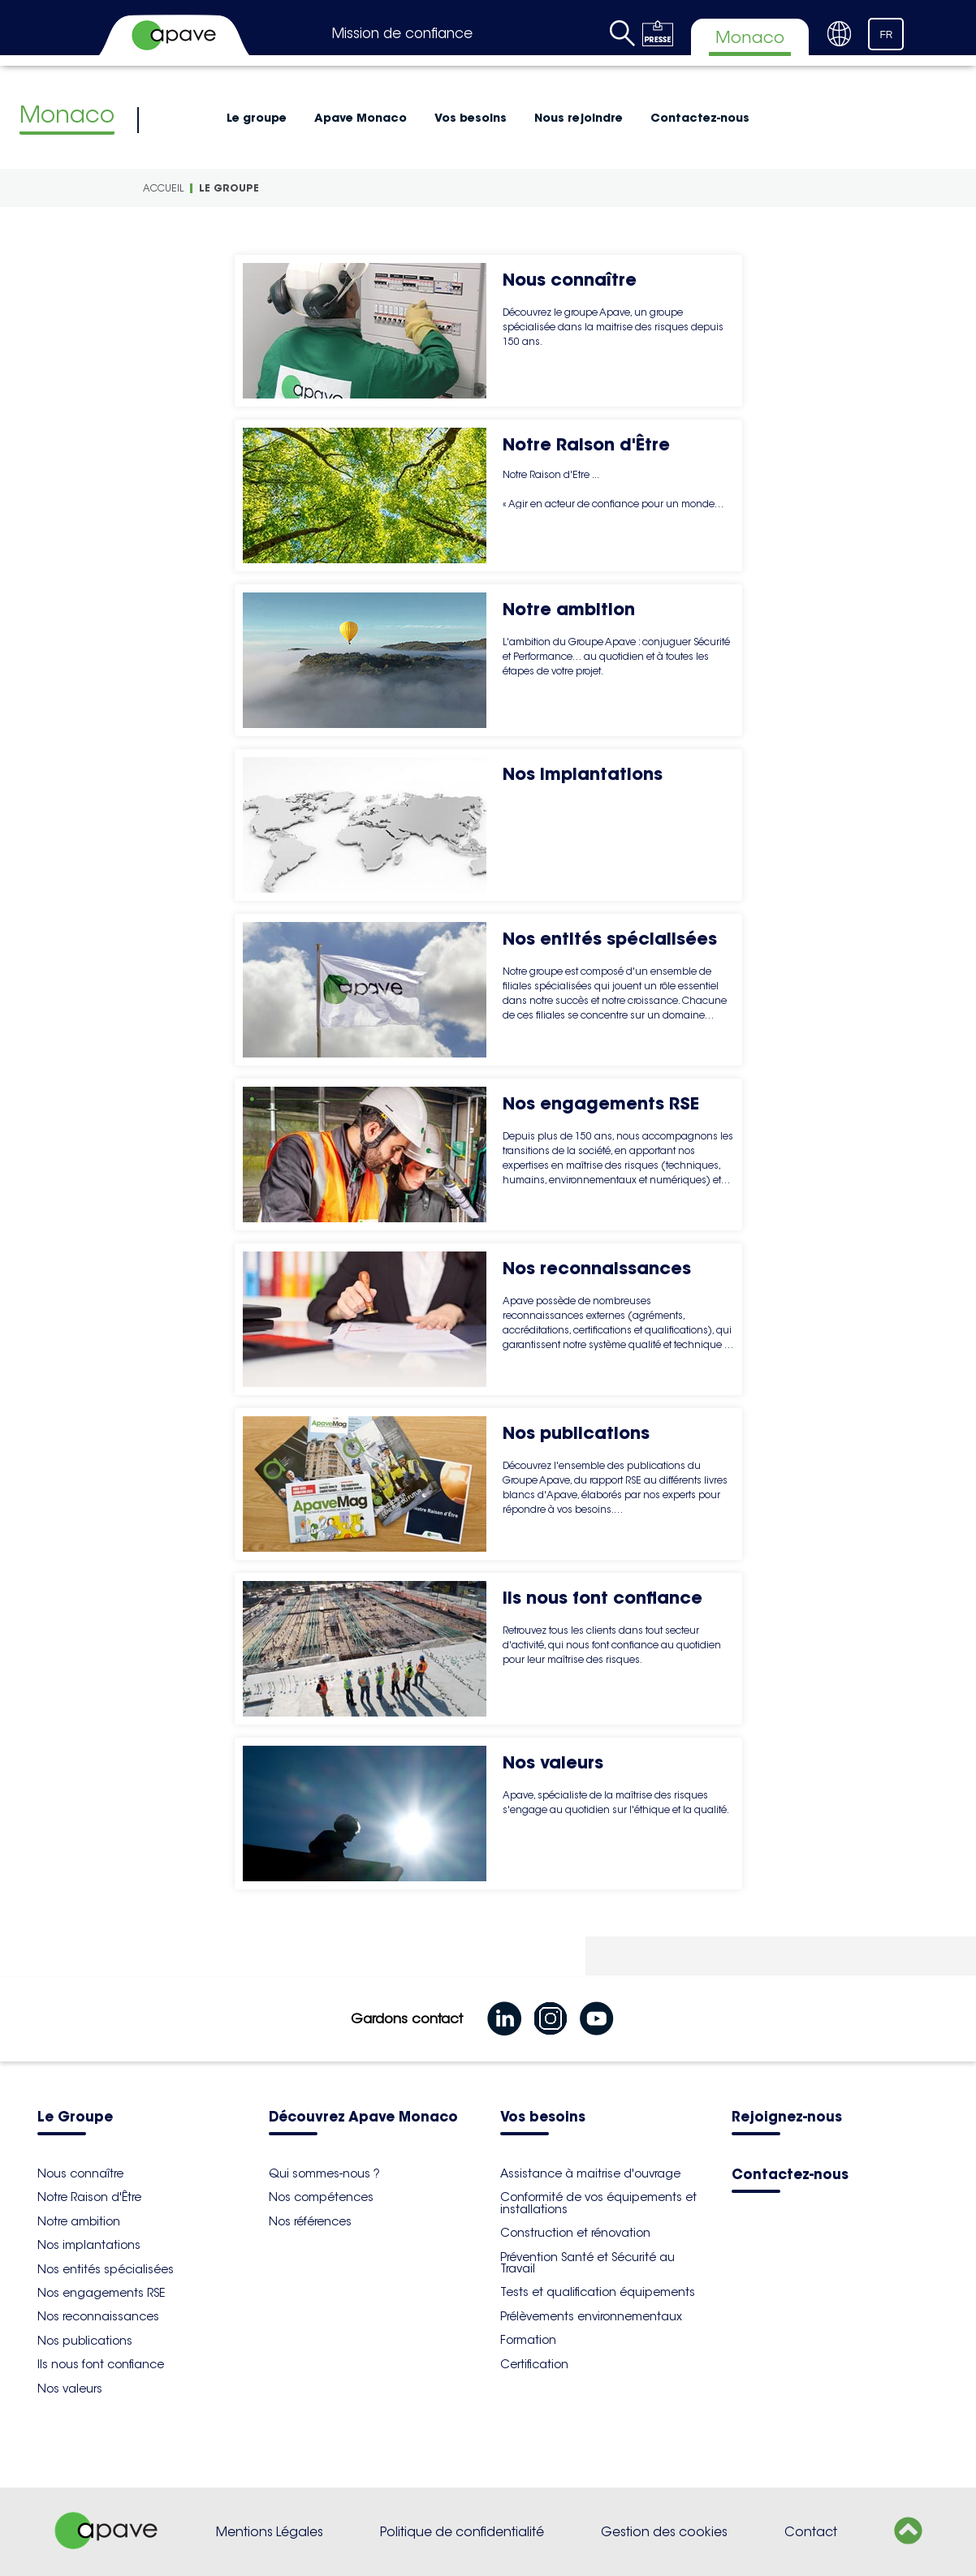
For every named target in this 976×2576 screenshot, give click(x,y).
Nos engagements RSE (101, 2292)
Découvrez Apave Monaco (363, 2118)
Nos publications (84, 2340)
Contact (810, 2531)
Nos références (310, 2221)
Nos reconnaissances (98, 2316)
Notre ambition (78, 2221)
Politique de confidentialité (462, 2531)
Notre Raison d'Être (89, 2197)
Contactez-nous (699, 117)
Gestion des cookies (664, 2531)
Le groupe (257, 117)
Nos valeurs (69, 2388)
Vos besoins (470, 117)
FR (886, 35)
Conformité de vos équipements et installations (598, 2203)
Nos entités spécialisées (105, 2269)
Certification (534, 2364)
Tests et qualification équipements (597, 2292)
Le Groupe (75, 2118)
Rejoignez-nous (787, 2118)
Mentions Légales (269, 2531)
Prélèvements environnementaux (591, 2316)
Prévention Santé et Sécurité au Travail (587, 2263)
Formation (528, 2340)
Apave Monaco (360, 117)
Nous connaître (80, 2173)
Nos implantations (88, 2245)
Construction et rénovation (575, 2232)
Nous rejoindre (578, 117)
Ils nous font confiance (100, 2364)
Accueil (163, 188)
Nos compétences (321, 2197)
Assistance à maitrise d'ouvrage (590, 2173)
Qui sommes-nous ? (324, 2173)
